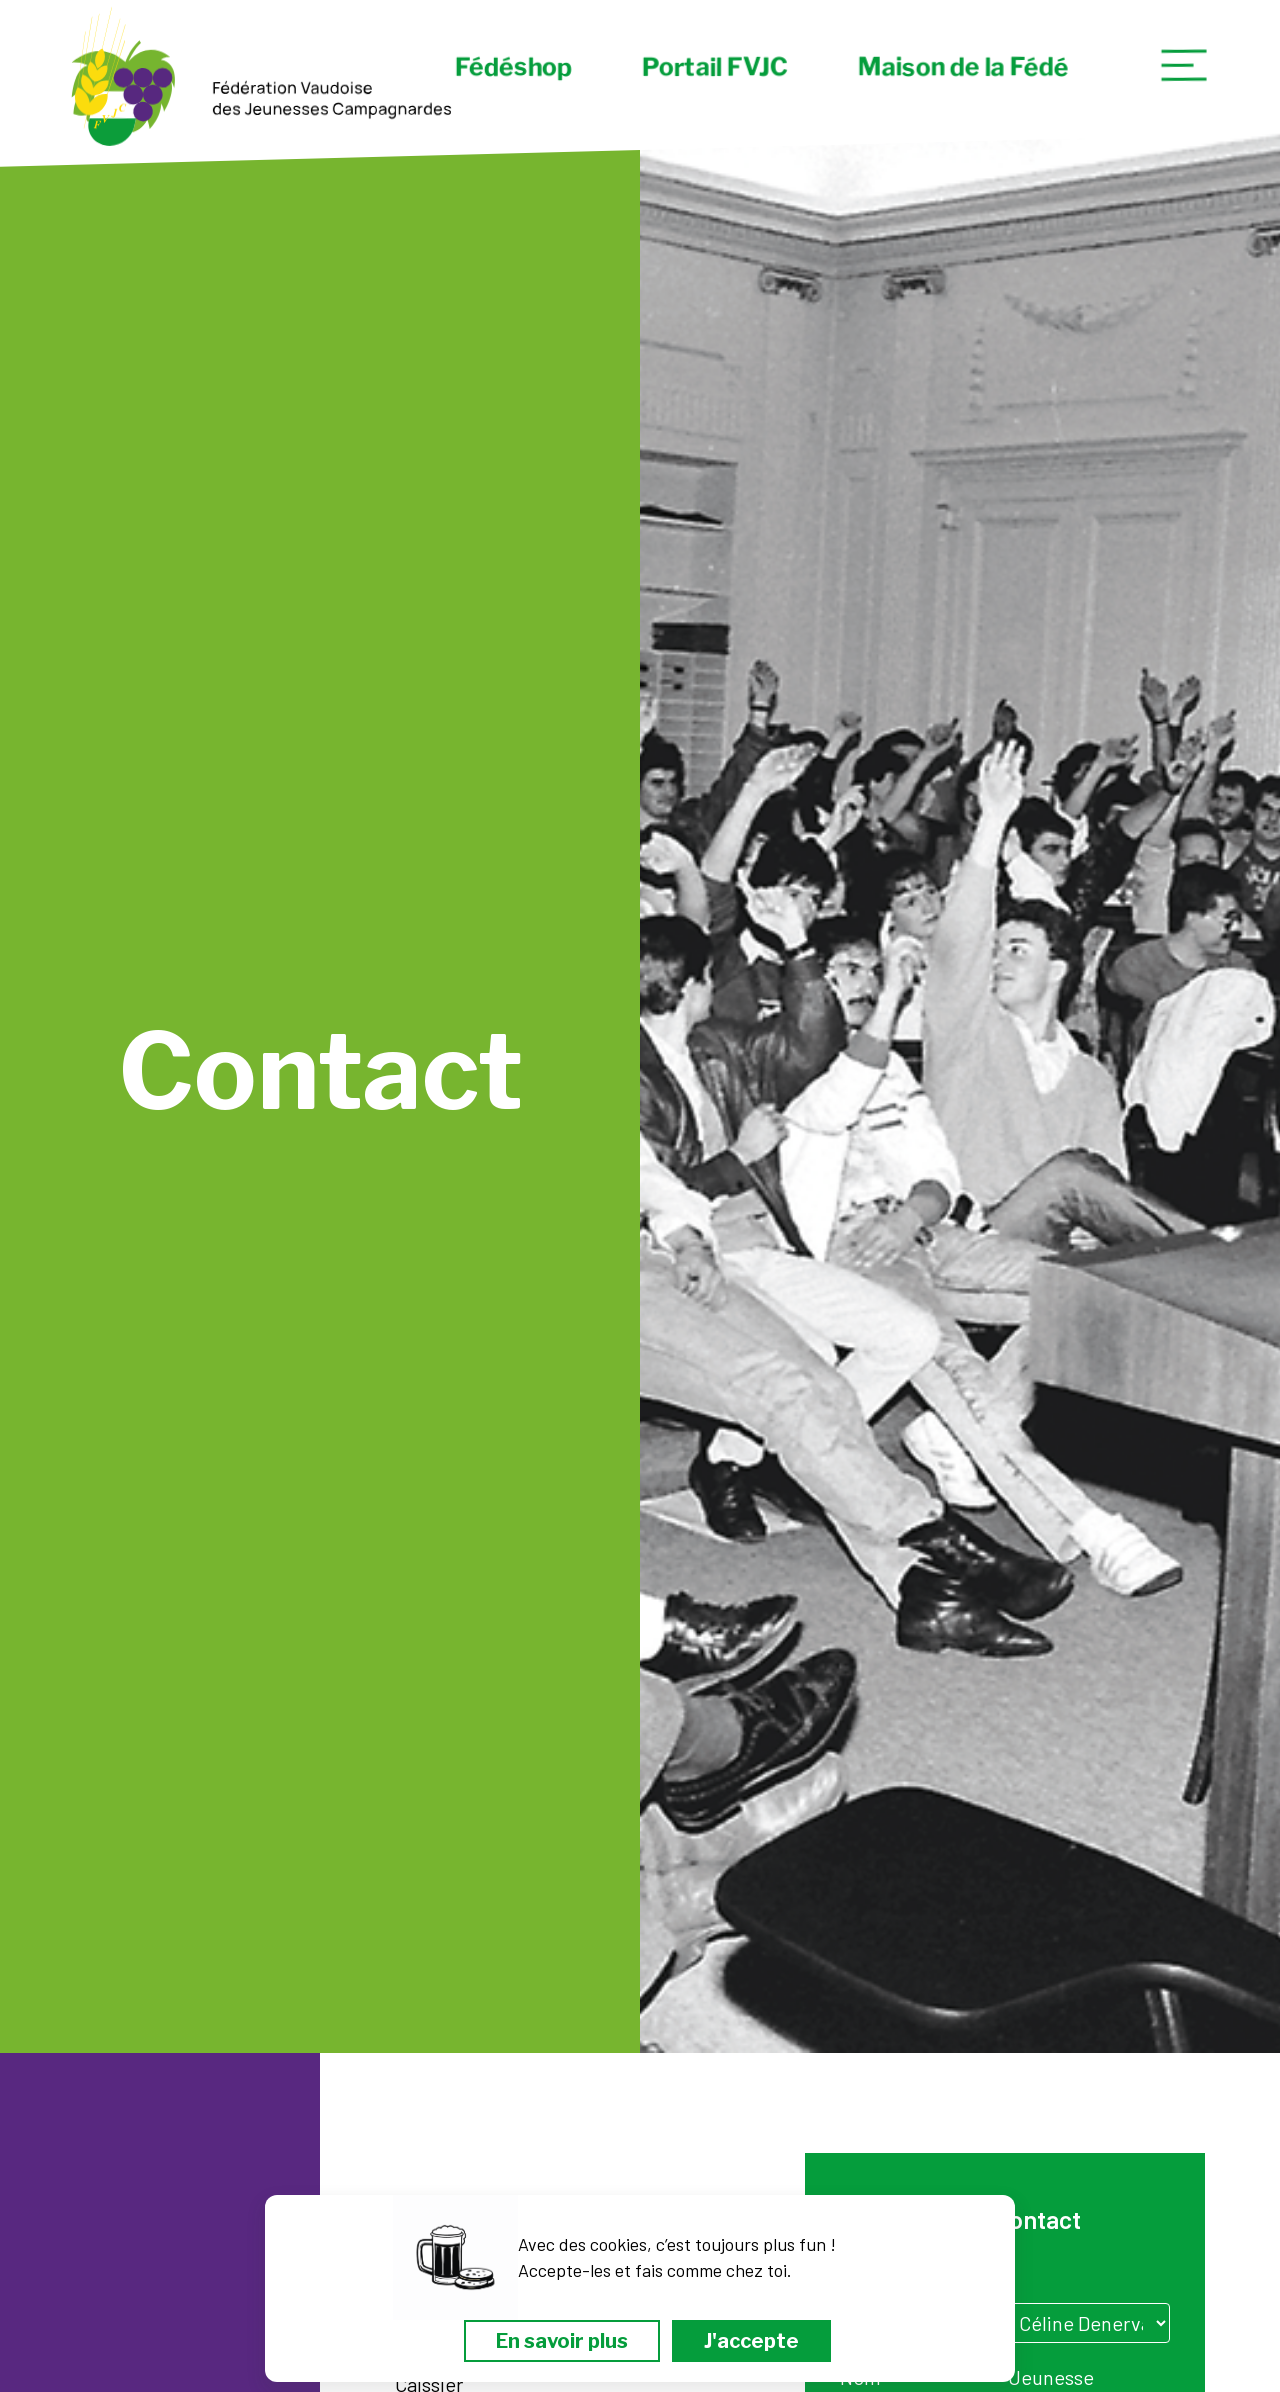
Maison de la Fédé (963, 67)
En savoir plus (562, 2341)
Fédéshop (513, 67)
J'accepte (751, 2341)
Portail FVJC (715, 67)
